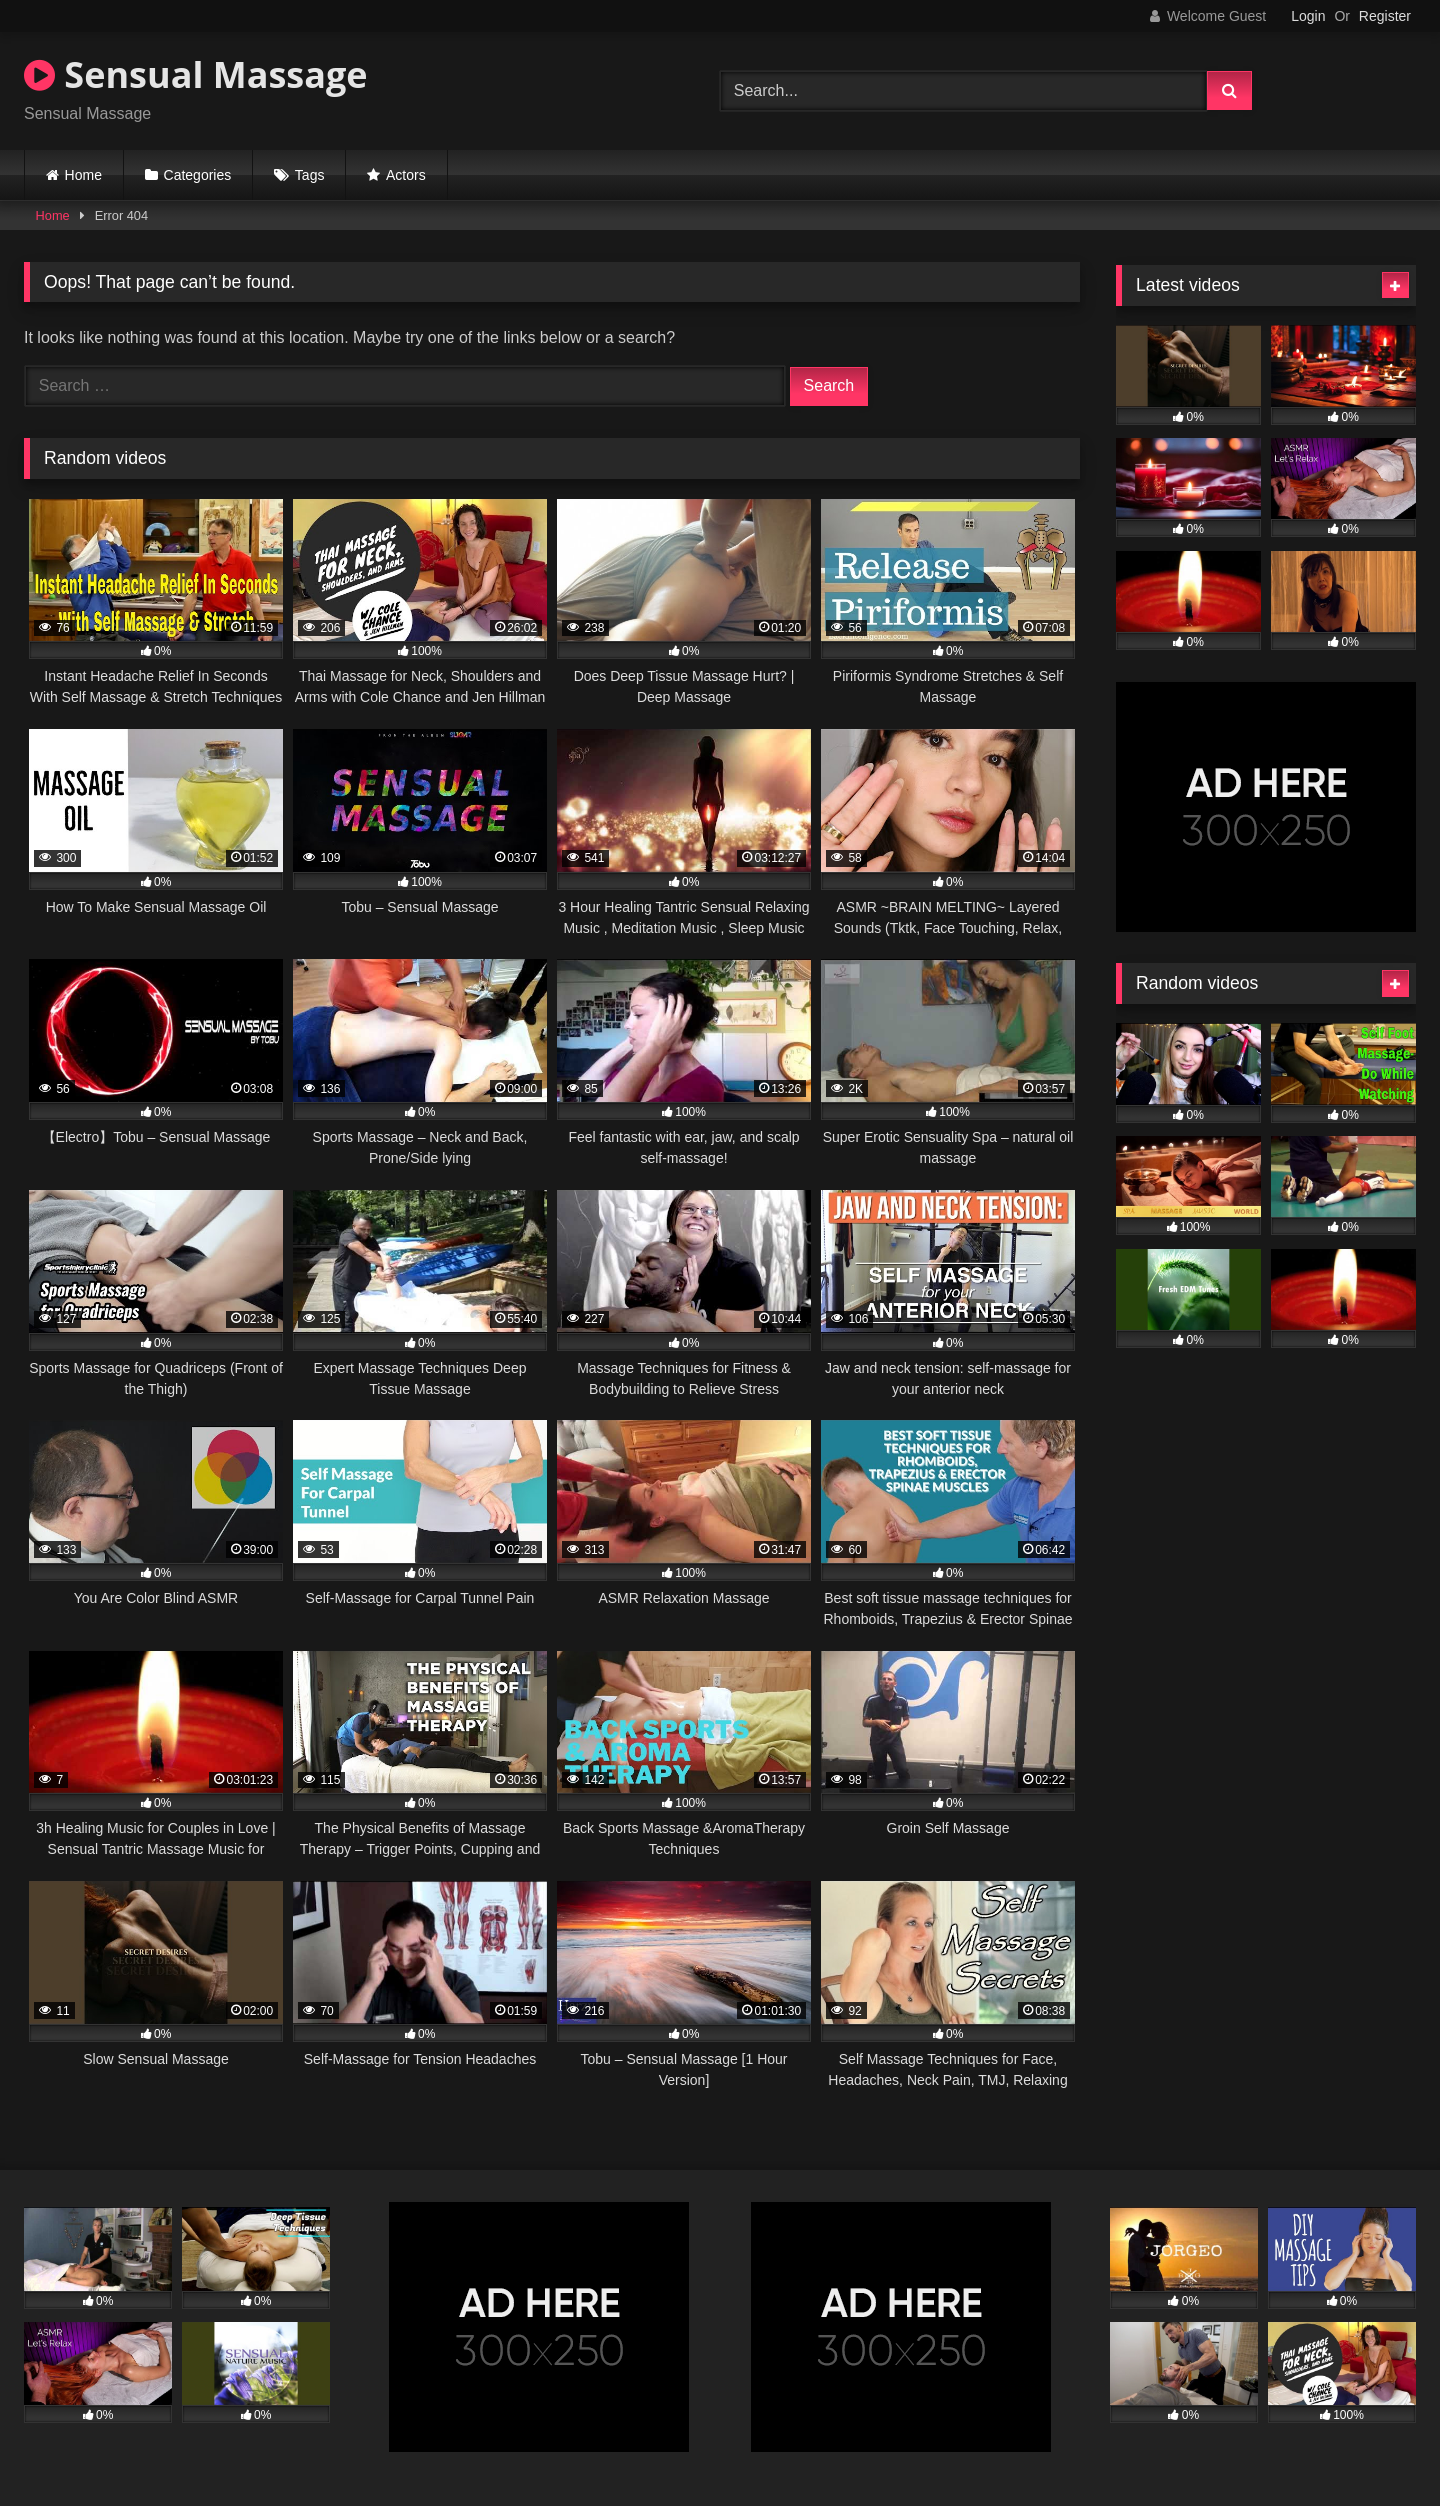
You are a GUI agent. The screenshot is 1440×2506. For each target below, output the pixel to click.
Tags (310, 175)
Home (83, 175)
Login (1308, 16)
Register (1385, 16)
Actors (406, 175)
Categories (198, 175)
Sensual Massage (196, 74)
